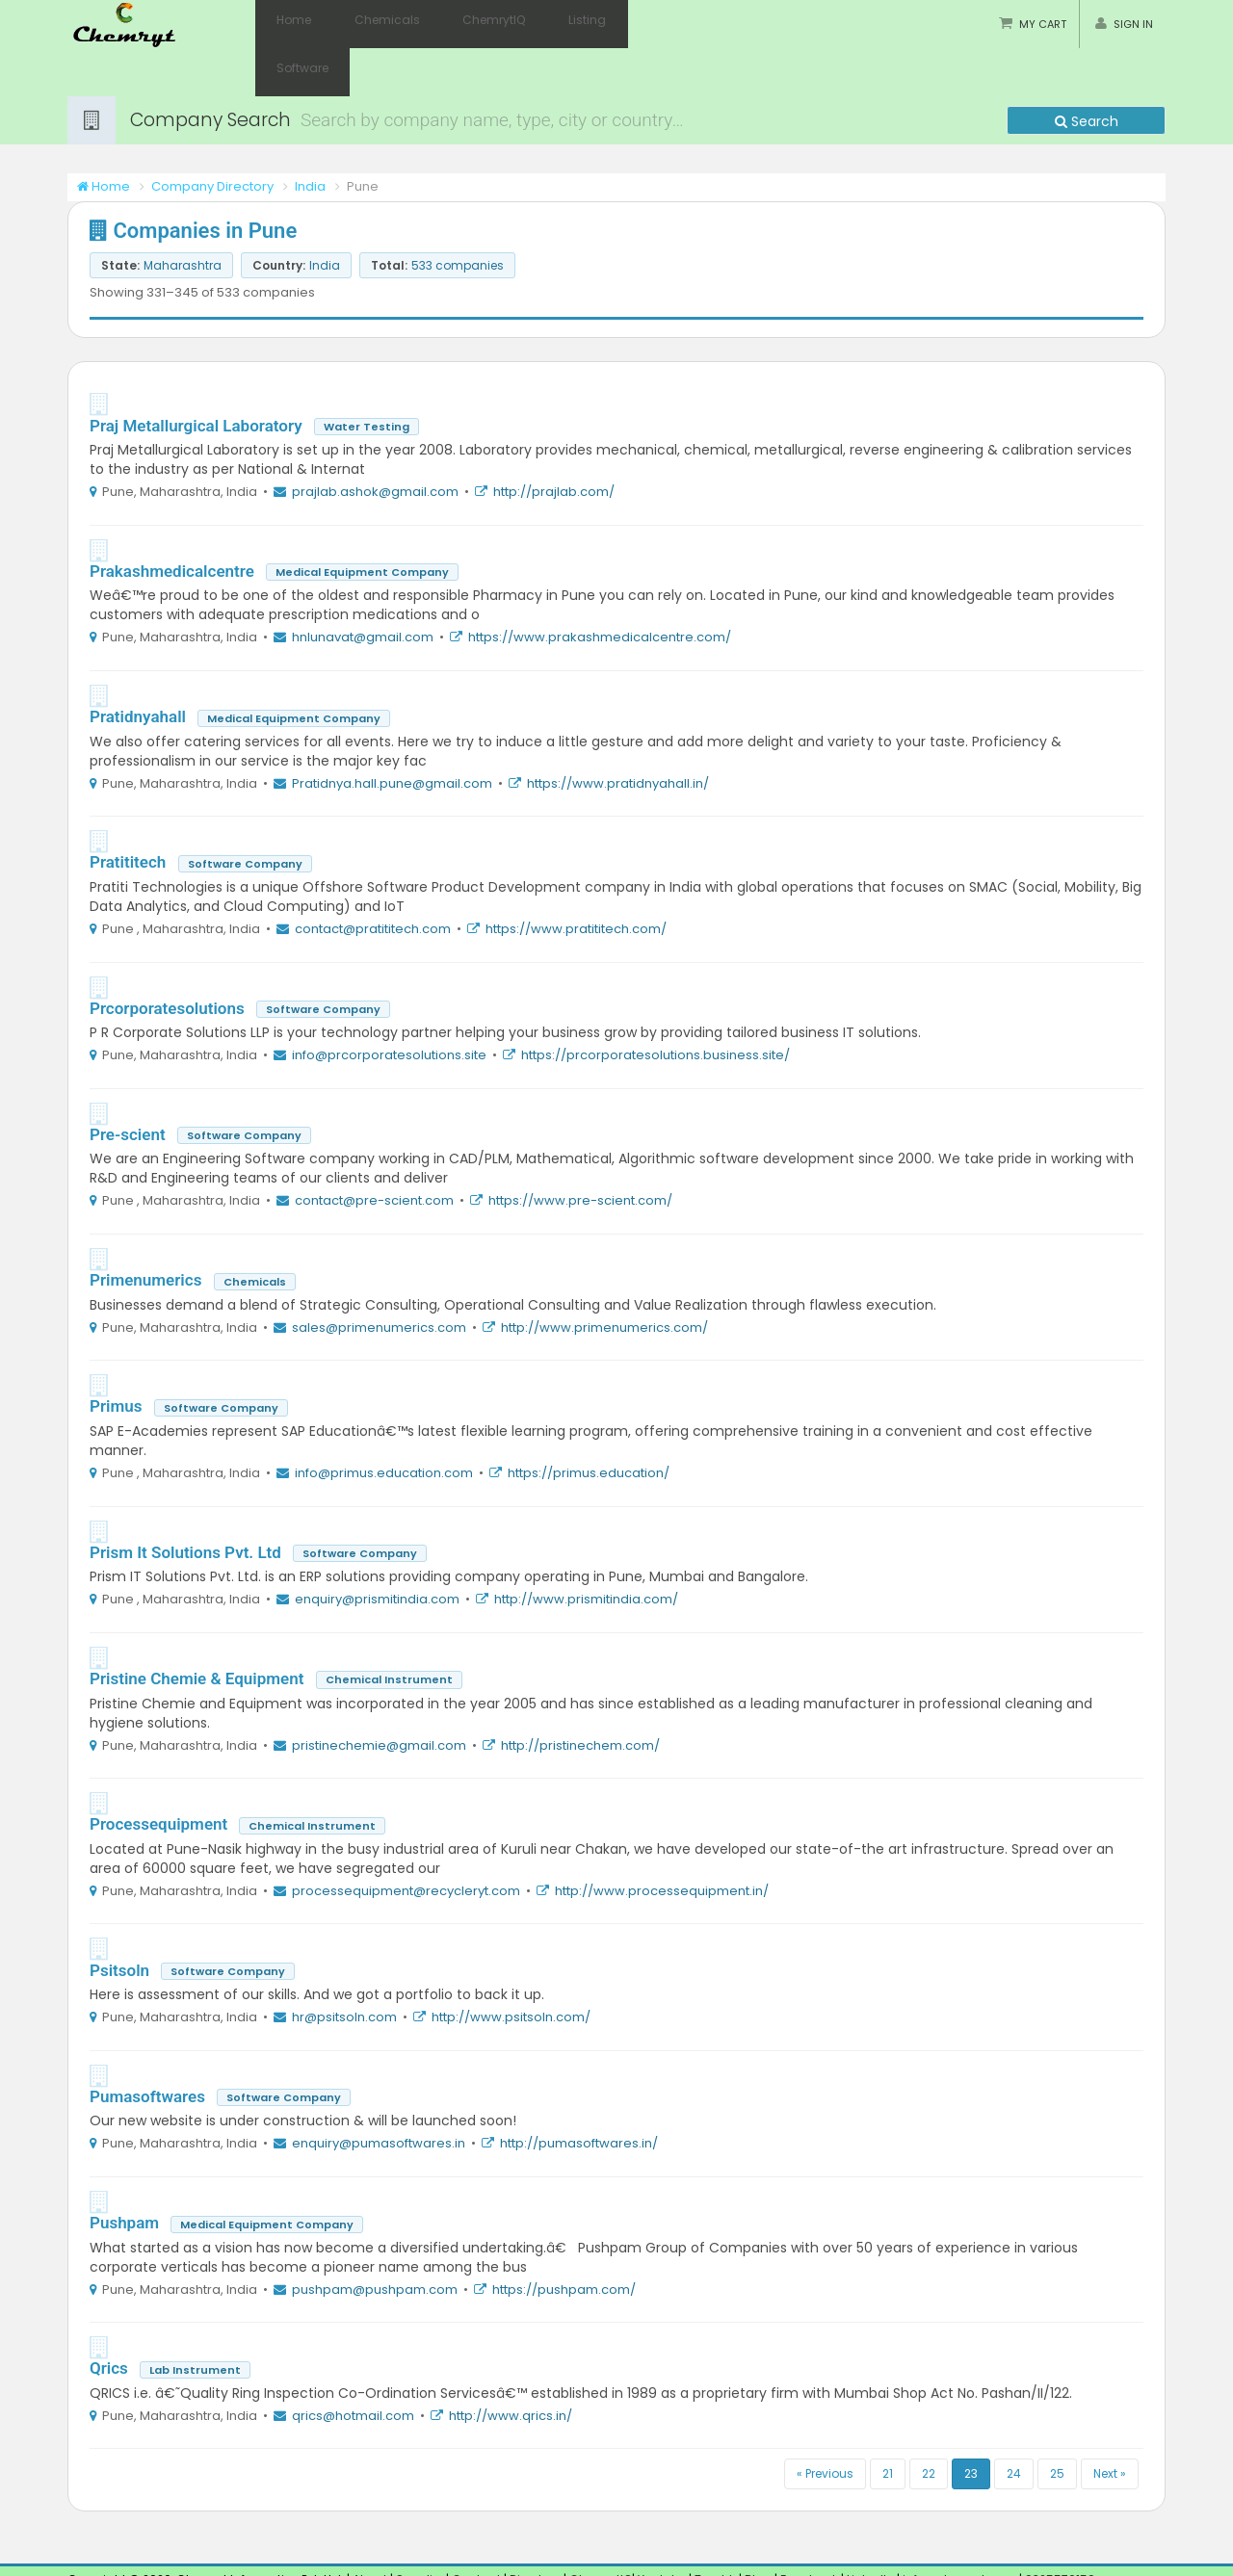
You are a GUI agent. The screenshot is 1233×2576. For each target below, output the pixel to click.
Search (1086, 73)
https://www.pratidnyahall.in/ (618, 735)
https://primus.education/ (588, 1425)
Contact (478, 2531)
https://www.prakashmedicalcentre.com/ (599, 589)
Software (624, 23)
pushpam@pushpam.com (375, 2241)
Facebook (809, 2531)
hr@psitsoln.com (344, 1969)
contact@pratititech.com (373, 881)
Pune (82, 2559)
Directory (537, 2531)
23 (971, 2425)
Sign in (1133, 24)
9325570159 (1058, 2531)
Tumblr (715, 2531)
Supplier (419, 2531)
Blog (758, 2531)
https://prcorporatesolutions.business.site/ (655, 1007)
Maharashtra (144, 2559)
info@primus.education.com (384, 1425)
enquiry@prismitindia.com (377, 1551)
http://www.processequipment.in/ (662, 1843)
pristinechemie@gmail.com (379, 1697)
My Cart (1042, 24)
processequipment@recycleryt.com (406, 1843)
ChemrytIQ (467, 23)
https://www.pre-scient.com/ (580, 1152)
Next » (1109, 2425)
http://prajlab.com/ (554, 443)
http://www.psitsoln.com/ (511, 1969)
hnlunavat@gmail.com (362, 589)
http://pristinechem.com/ (580, 1697)
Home (289, 23)
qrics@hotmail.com (353, 2367)
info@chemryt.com (959, 2531)
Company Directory (212, 138)
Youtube (662, 2531)
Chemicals (371, 23)
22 (928, 2425)
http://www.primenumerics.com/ (604, 1279)
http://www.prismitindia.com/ (586, 1551)
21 (887, 2425)
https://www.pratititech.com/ (576, 881)
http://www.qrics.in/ (510, 2367)
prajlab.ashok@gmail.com (375, 443)
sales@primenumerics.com (379, 1279)
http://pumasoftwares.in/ (579, 2095)
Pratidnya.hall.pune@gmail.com (392, 735)
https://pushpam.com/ (564, 2241)
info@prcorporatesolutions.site (389, 1007)
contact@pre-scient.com (374, 1152)
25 (1057, 2425)
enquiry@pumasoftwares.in (378, 2095)
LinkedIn (872, 2531)
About (370, 2531)
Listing (548, 23)
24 (1014, 2425)
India (310, 138)
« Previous (825, 2425)
